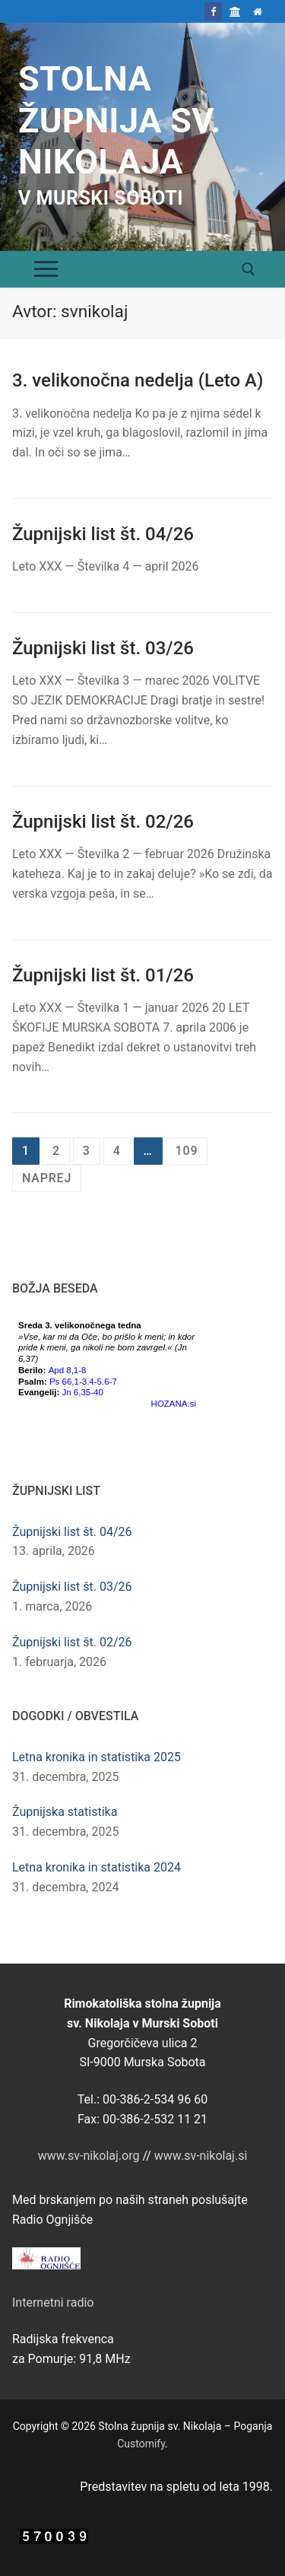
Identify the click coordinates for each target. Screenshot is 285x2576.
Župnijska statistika (64, 1812)
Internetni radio (52, 2302)
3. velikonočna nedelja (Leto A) (137, 380)
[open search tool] (248, 269)
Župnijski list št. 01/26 (103, 975)
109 (187, 1150)
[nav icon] (46, 269)
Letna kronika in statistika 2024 (96, 1867)
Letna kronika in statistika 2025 (96, 1757)
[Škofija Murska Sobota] (235, 11)
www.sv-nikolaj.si (201, 2155)
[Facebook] (213, 11)
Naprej (46, 1178)
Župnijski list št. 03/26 (103, 648)
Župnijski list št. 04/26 (103, 534)
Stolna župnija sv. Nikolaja (119, 120)
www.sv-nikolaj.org (89, 2155)
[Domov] (258, 11)
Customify (141, 2444)
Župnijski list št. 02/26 (103, 821)
